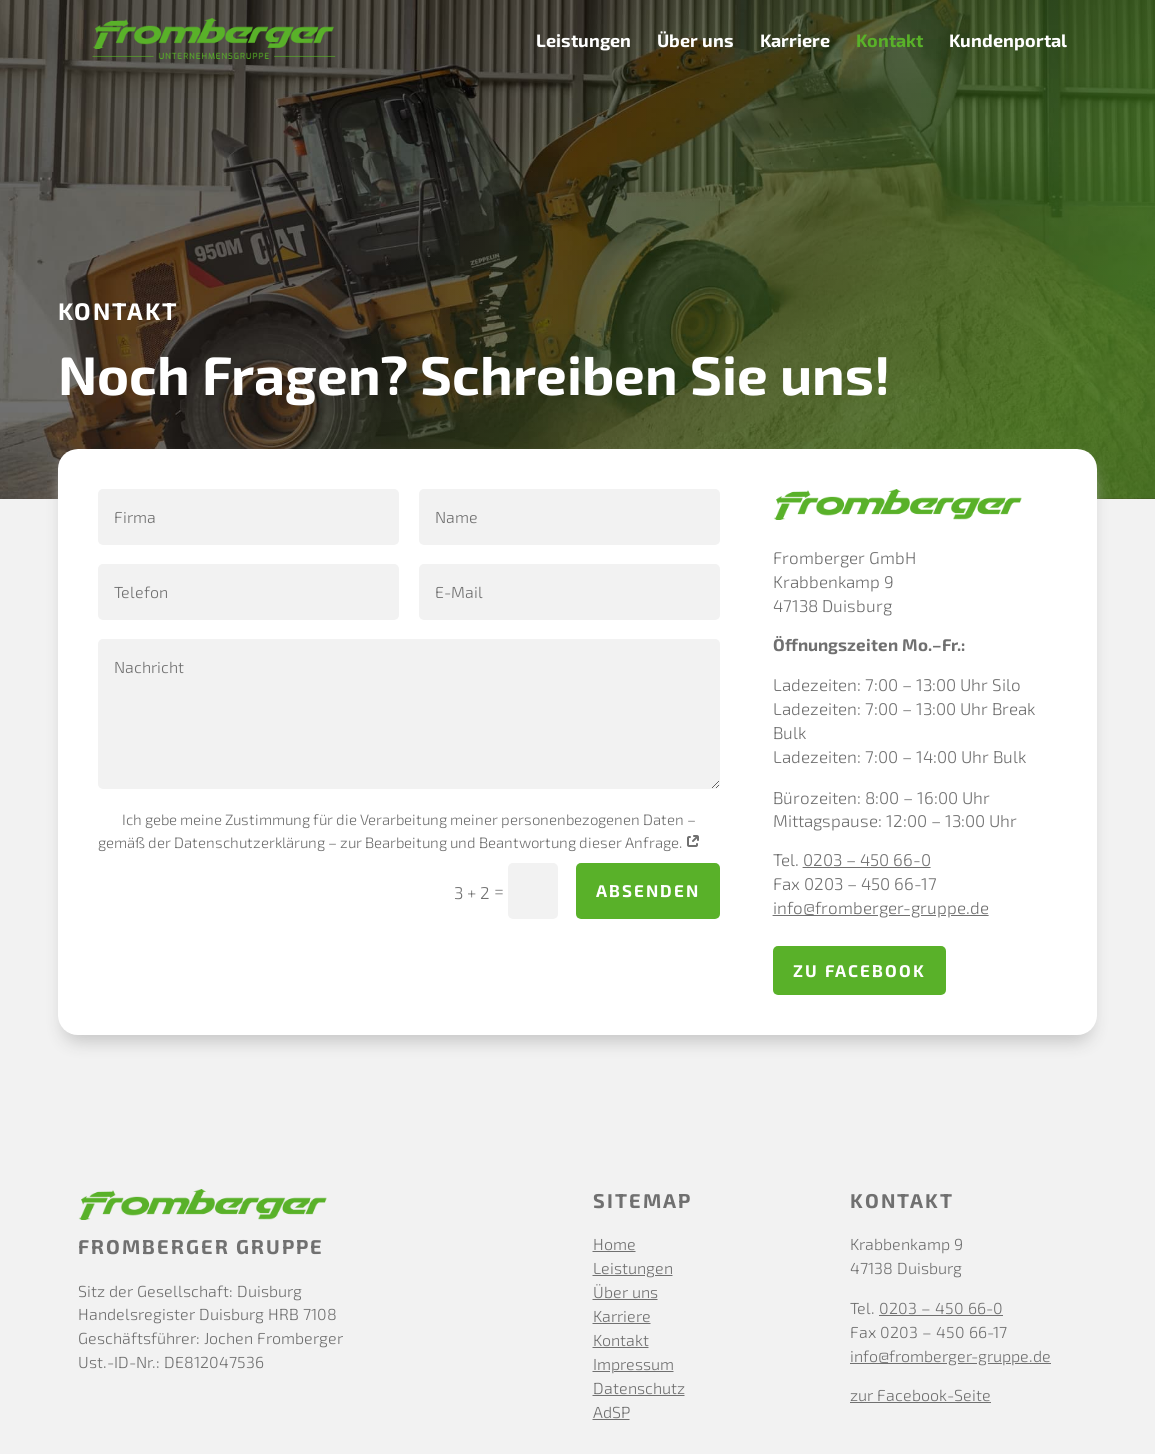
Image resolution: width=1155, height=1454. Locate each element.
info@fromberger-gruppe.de (881, 907)
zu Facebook (859, 970)
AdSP (611, 1411)
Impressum (633, 1363)
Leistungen (583, 42)
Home (614, 1243)
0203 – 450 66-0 (867, 859)
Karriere (795, 42)
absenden (648, 890)
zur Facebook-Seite (920, 1394)
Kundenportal (1008, 42)
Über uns (695, 42)
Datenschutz (639, 1387)
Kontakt (889, 42)
